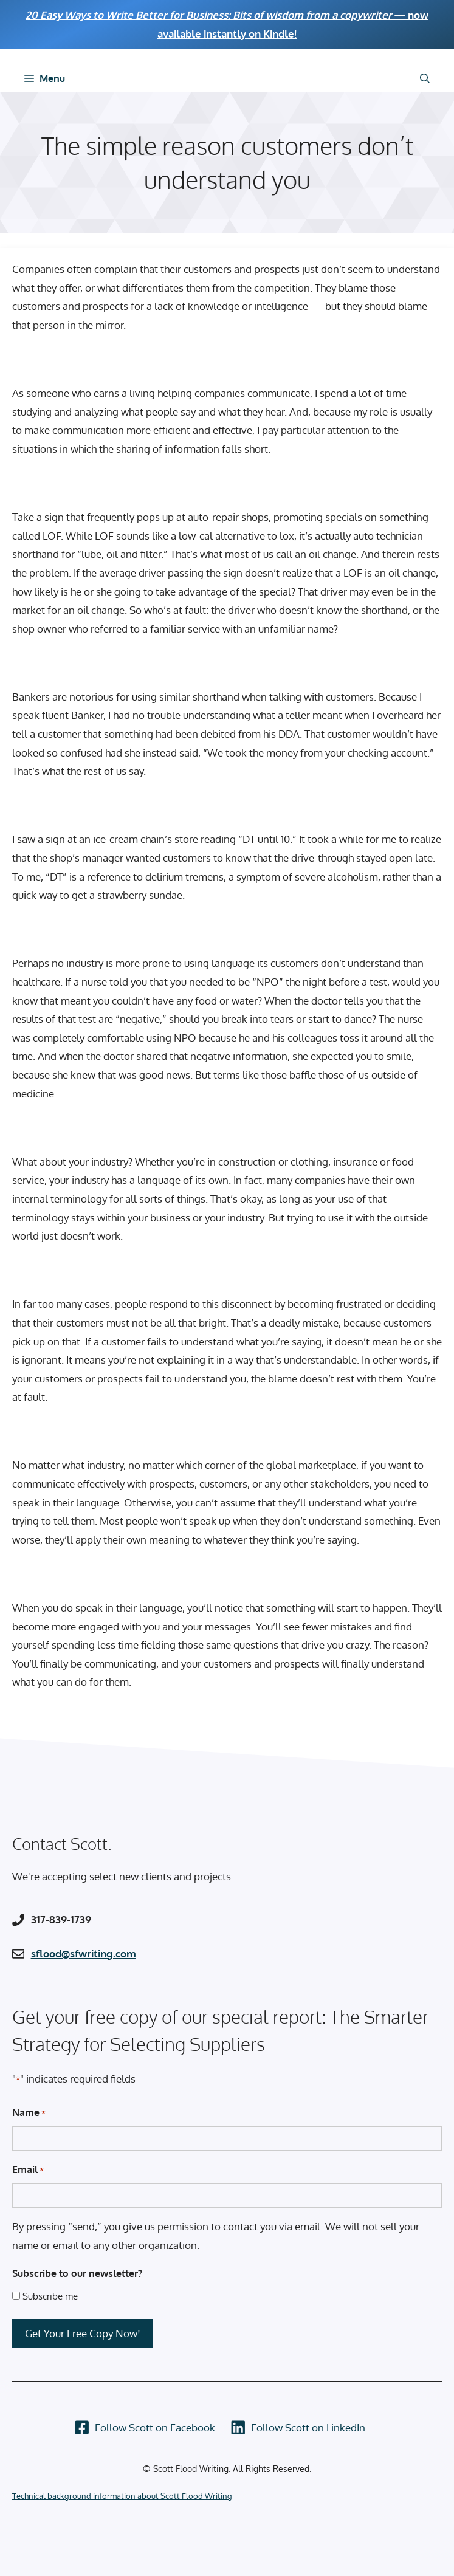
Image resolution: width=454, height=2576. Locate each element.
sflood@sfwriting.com (83, 1953)
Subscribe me (50, 2296)
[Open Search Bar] (425, 78)
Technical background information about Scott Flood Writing (122, 2496)
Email (28, 2170)
